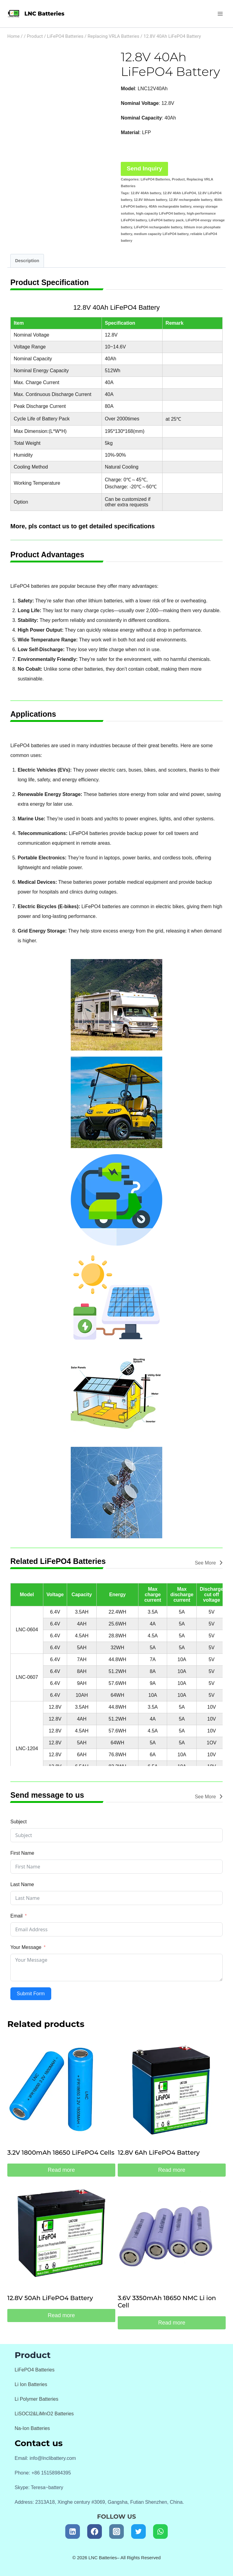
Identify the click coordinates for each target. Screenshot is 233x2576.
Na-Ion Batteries (32, 2428)
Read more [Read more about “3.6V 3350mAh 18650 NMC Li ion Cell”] (171, 2323)
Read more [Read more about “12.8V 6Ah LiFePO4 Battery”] (171, 2170)
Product (178, 179)
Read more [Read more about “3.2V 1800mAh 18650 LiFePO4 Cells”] (61, 2170)
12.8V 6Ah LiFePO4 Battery (159, 2152)
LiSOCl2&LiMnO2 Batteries (44, 2413)
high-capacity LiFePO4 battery (160, 213)
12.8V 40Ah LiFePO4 (179, 193)
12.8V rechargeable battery (190, 200)
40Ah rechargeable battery (170, 206)
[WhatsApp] (160, 2531)
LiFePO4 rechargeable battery (158, 227)
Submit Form (31, 1993)
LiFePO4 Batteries (155, 179)
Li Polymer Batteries (36, 2399)
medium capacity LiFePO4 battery (161, 234)
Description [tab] (27, 260)
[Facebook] (94, 2531)
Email (16, 1915)
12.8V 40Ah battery (146, 193)
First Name (22, 1853)
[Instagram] (116, 2531)
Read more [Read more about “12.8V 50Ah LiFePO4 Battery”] (61, 2315)
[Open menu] (220, 13)
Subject (18, 1821)
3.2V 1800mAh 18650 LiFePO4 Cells (60, 2152)
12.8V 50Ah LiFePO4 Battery (50, 2298)
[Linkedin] (72, 2531)
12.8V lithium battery (150, 200)
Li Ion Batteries (31, 2384)
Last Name (22, 1884)
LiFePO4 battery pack (166, 220)
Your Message (25, 1947)
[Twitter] (138, 2531)
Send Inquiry (144, 168)
